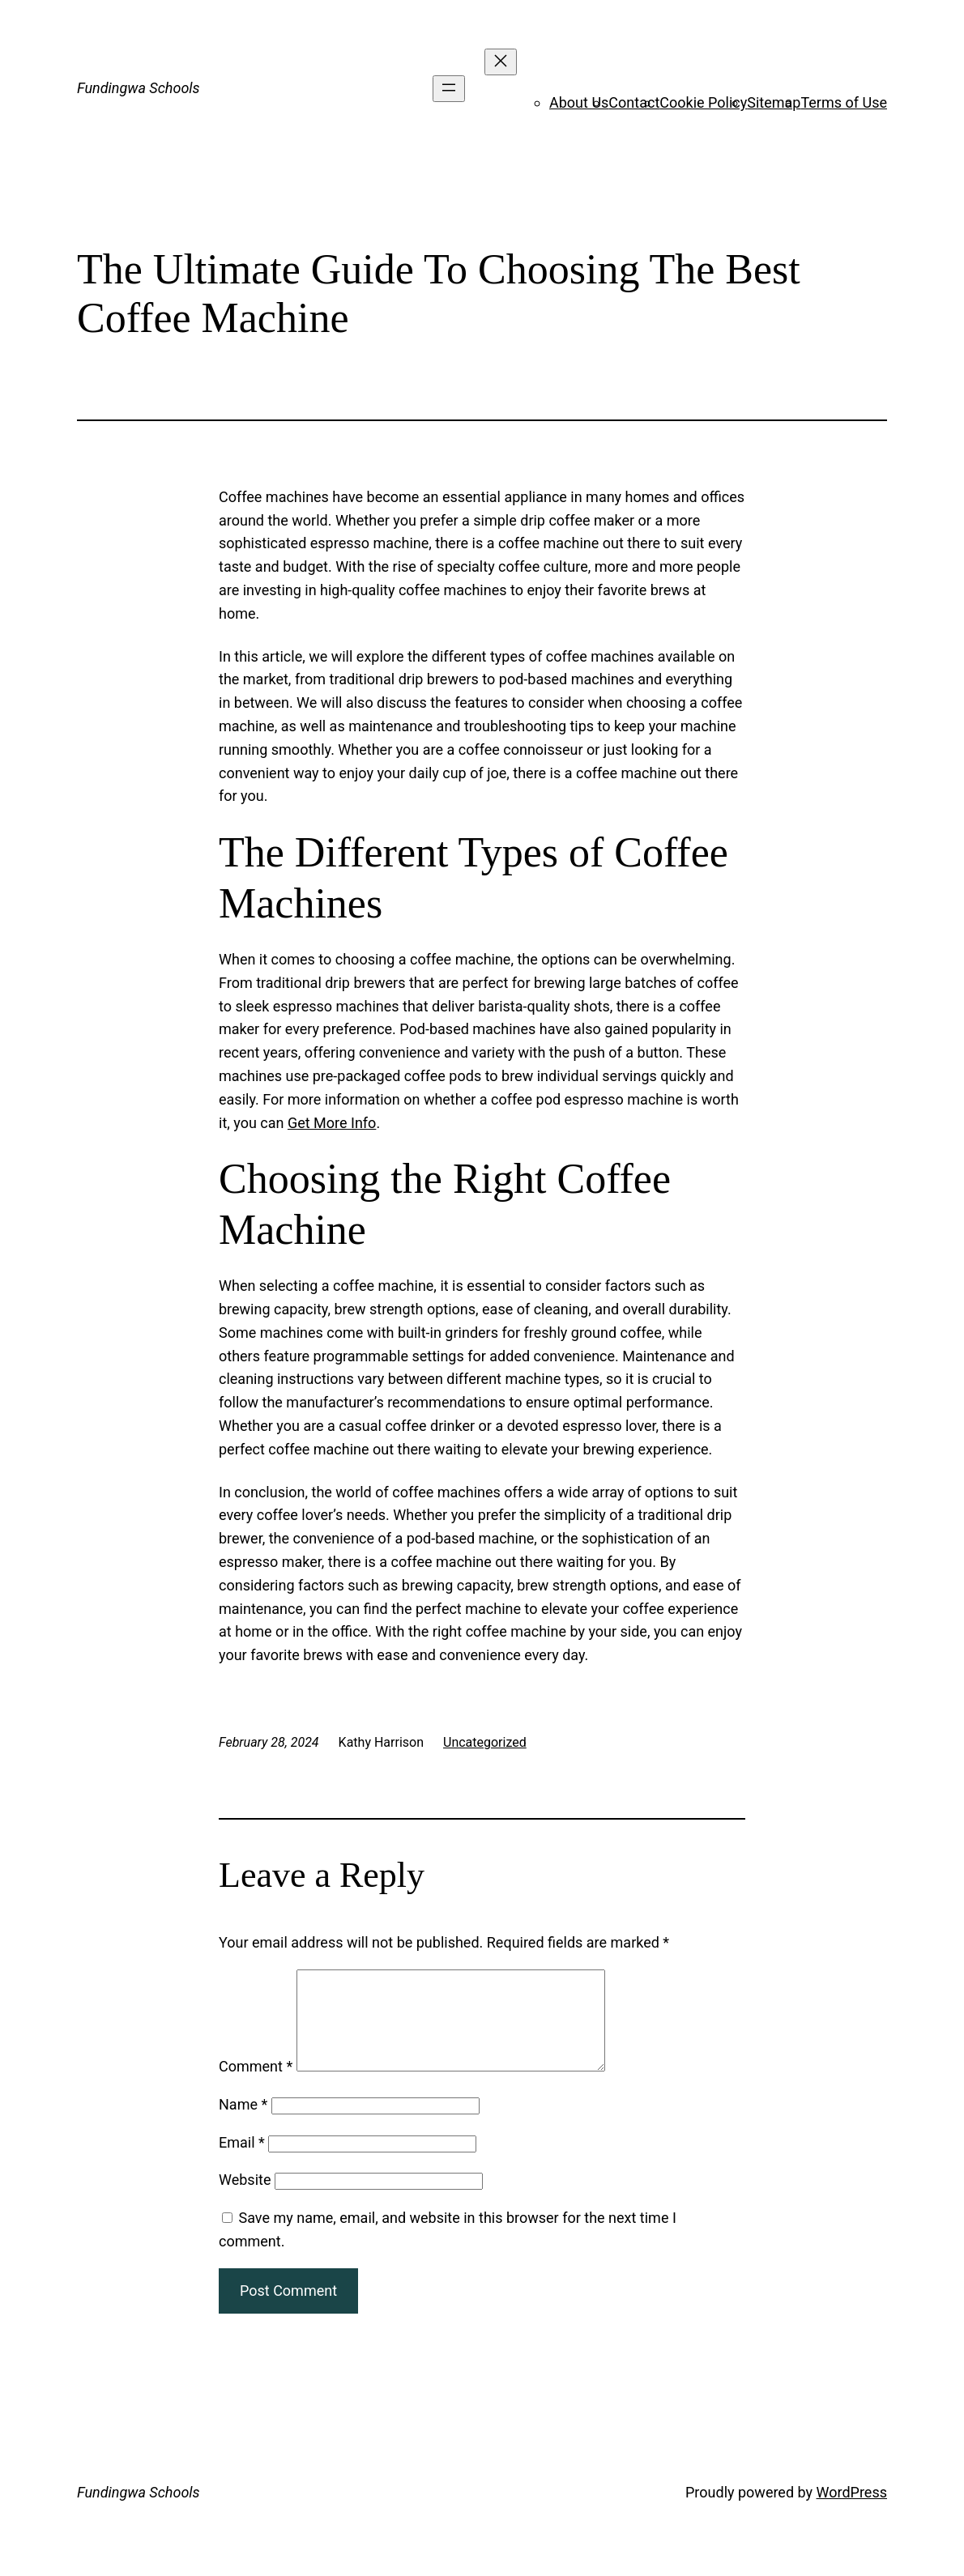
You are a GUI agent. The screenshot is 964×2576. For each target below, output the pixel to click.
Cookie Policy (703, 102)
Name (243, 2123)
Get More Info (332, 1122)
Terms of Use (843, 102)
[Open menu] (449, 88)
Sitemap (773, 102)
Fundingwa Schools (138, 87)
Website (245, 2199)
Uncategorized (485, 1742)
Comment (255, 2085)
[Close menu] (500, 62)
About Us (578, 102)
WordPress (852, 2511)
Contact (633, 102)
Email (242, 2161)
